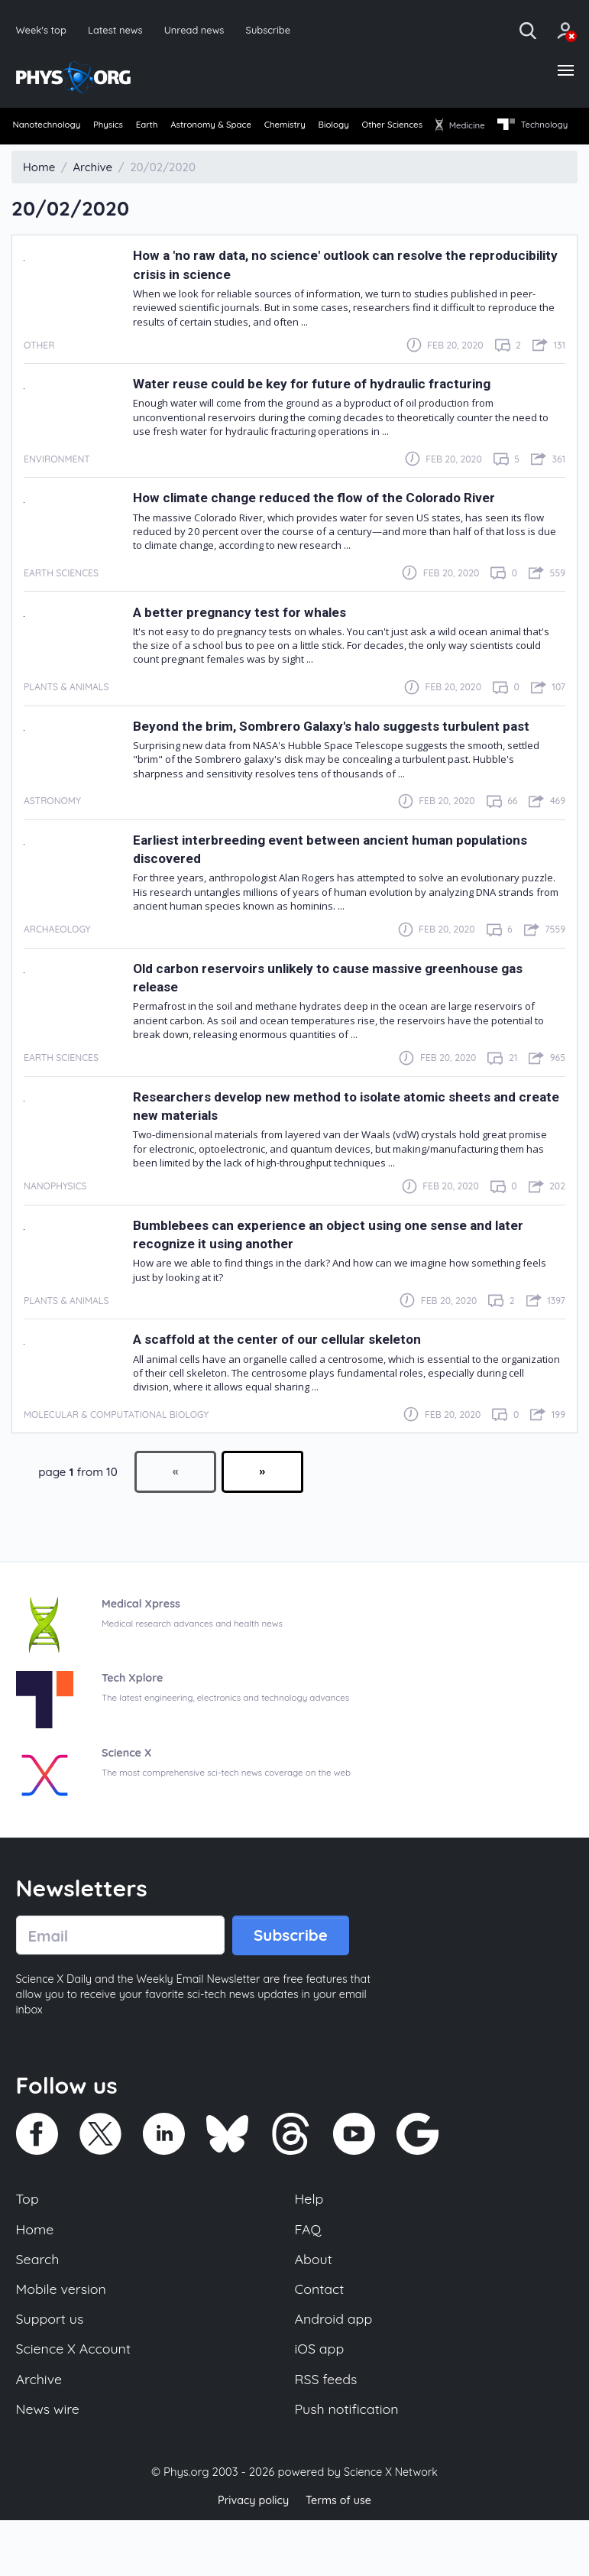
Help (310, 2244)
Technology (49, 154)
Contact (321, 2339)
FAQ (309, 2275)
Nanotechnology (49, 129)
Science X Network (390, 2529)
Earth (170, 129)
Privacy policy (251, 2556)
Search (39, 2307)
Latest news (118, 30)
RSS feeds (328, 2433)
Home (36, 2275)
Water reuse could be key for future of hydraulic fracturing (335, 411)
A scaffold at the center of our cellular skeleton (295, 1381)
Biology (392, 129)
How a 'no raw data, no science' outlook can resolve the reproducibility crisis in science (322, 292)
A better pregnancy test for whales (253, 639)
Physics (122, 129)
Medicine (542, 129)
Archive (40, 2433)
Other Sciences (462, 129)
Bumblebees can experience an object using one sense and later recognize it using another (335, 1276)
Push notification (349, 2465)
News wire (49, 2465)
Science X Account (76, 2402)
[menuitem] (48, 130)
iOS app (321, 2402)
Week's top (43, 30)
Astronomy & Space (246, 129)
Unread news (201, 30)
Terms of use (340, 2556)
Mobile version (64, 2339)
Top (28, 2244)
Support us (51, 2370)
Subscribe (278, 30)
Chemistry (332, 129)
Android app (336, 2370)
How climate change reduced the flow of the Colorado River (337, 525)
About (315, 2307)
